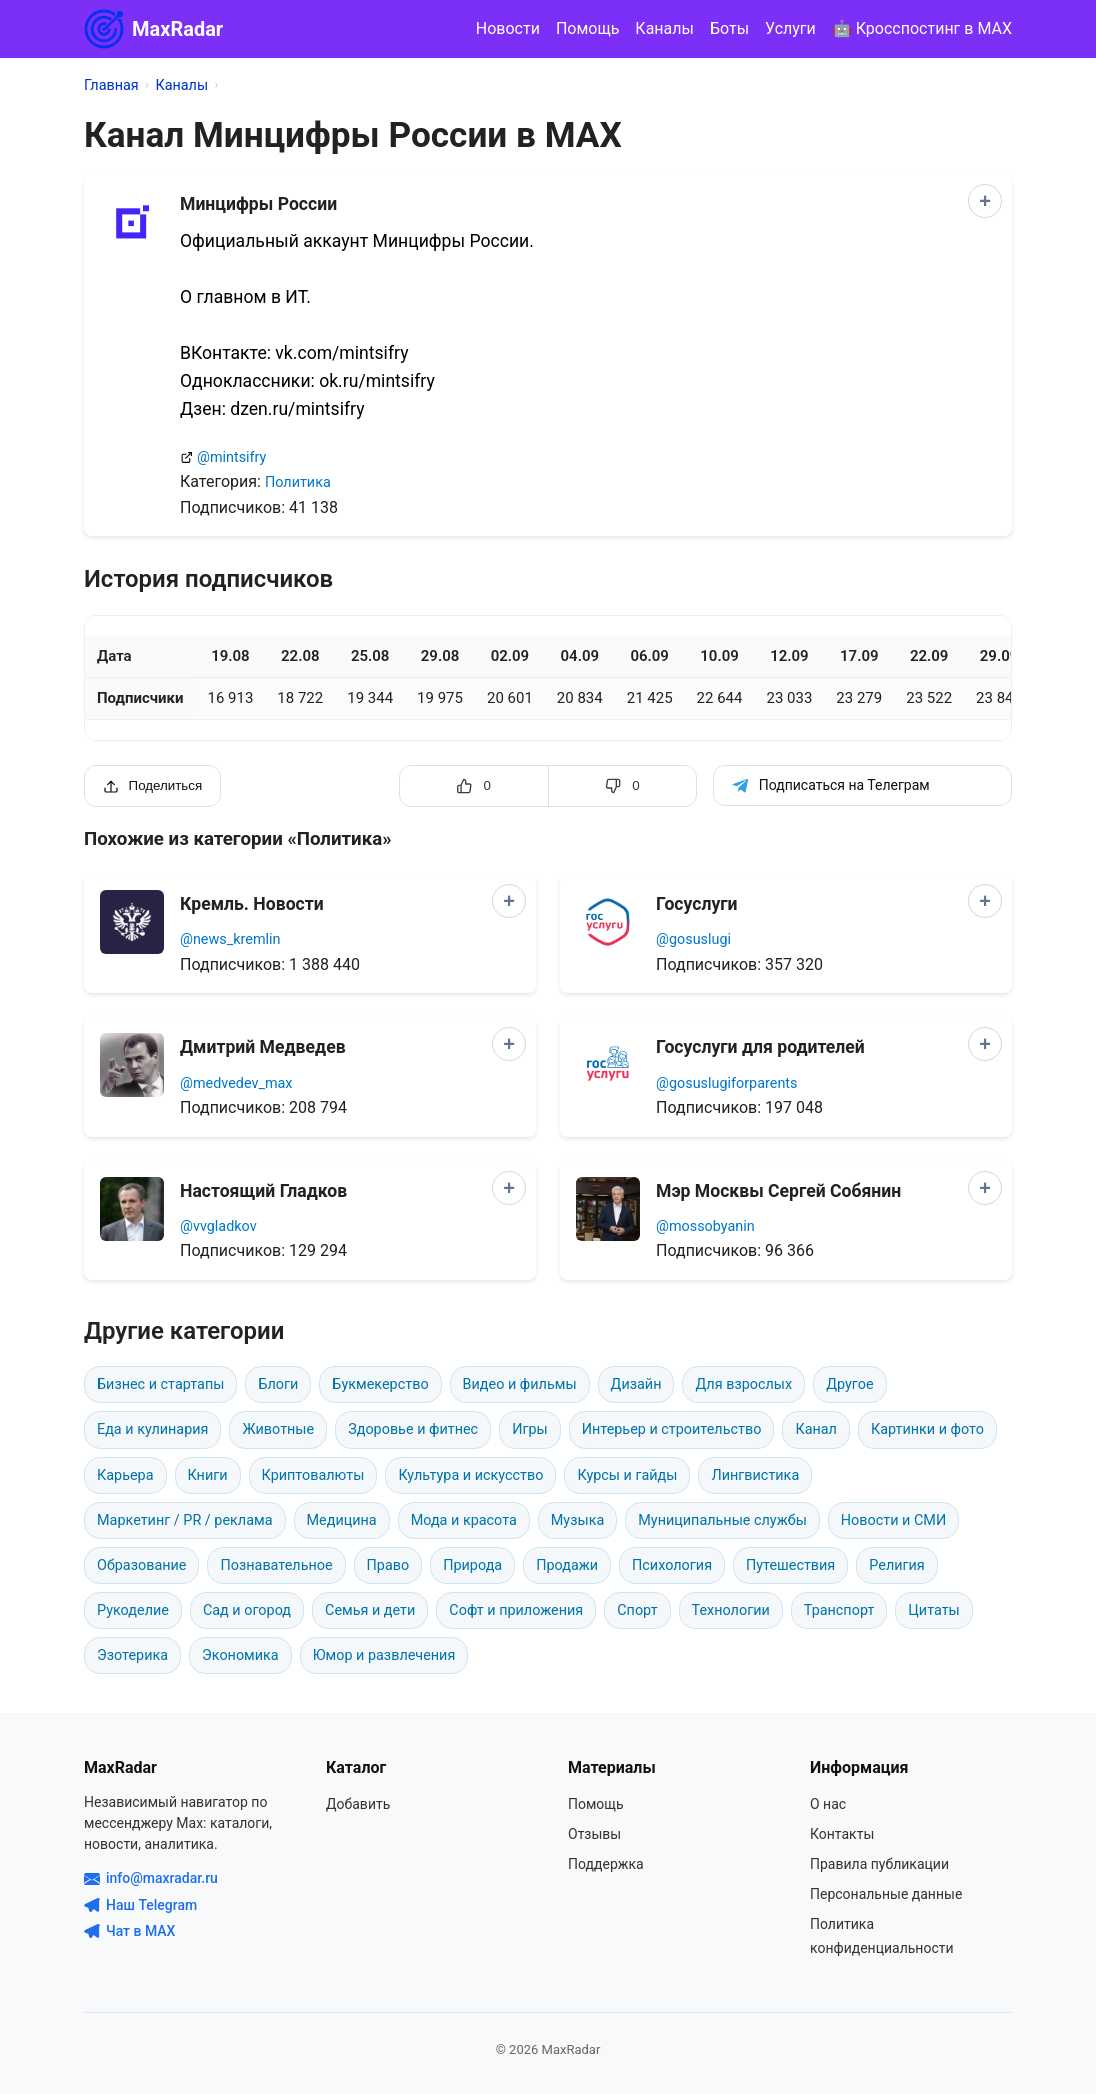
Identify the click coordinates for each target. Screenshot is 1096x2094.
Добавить (358, 1804)
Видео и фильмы (520, 1384)
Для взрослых (743, 1384)
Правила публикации (879, 1864)
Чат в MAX (129, 1931)
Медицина (342, 1520)
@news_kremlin (230, 939)
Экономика (240, 1655)
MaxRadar (153, 29)
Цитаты (933, 1610)
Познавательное (276, 1565)
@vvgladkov (218, 1226)
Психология (672, 1565)
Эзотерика (132, 1655)
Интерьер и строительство (672, 1429)
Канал (816, 1429)
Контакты (842, 1834)
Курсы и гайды (627, 1475)
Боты (729, 28)
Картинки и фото (927, 1429)
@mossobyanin (705, 1226)
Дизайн (636, 1384)
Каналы (664, 28)
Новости (508, 28)
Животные (278, 1429)
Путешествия (790, 1565)
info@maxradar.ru (151, 1878)
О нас (828, 1804)
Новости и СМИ (893, 1520)
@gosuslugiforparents (726, 1083)
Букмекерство (380, 1384)
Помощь (587, 28)
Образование (141, 1565)
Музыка (577, 1520)
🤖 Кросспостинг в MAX (922, 28)
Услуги (790, 28)
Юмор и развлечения (384, 1655)
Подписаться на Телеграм (830, 785)
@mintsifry (231, 457)
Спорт (637, 1610)
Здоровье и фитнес (413, 1429)
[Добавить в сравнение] (985, 201)
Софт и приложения (516, 1610)
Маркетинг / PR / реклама (185, 1520)
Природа (472, 1565)
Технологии (731, 1610)
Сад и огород (247, 1610)
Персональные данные (886, 1894)
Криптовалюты (313, 1475)
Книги (208, 1475)
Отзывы (594, 1834)
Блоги (278, 1384)
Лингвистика (755, 1475)
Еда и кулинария (152, 1429)
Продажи (567, 1565)
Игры (530, 1429)
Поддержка (606, 1864)
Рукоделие (133, 1610)
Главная (111, 85)
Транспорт (839, 1610)
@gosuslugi (693, 939)
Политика (298, 482)
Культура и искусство (470, 1475)
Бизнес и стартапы (160, 1384)
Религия (897, 1565)
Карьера (125, 1475)
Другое (849, 1384)
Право (388, 1565)
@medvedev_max (236, 1083)
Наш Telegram (140, 1905)
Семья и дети (370, 1610)
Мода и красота (464, 1520)
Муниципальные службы (722, 1520)
